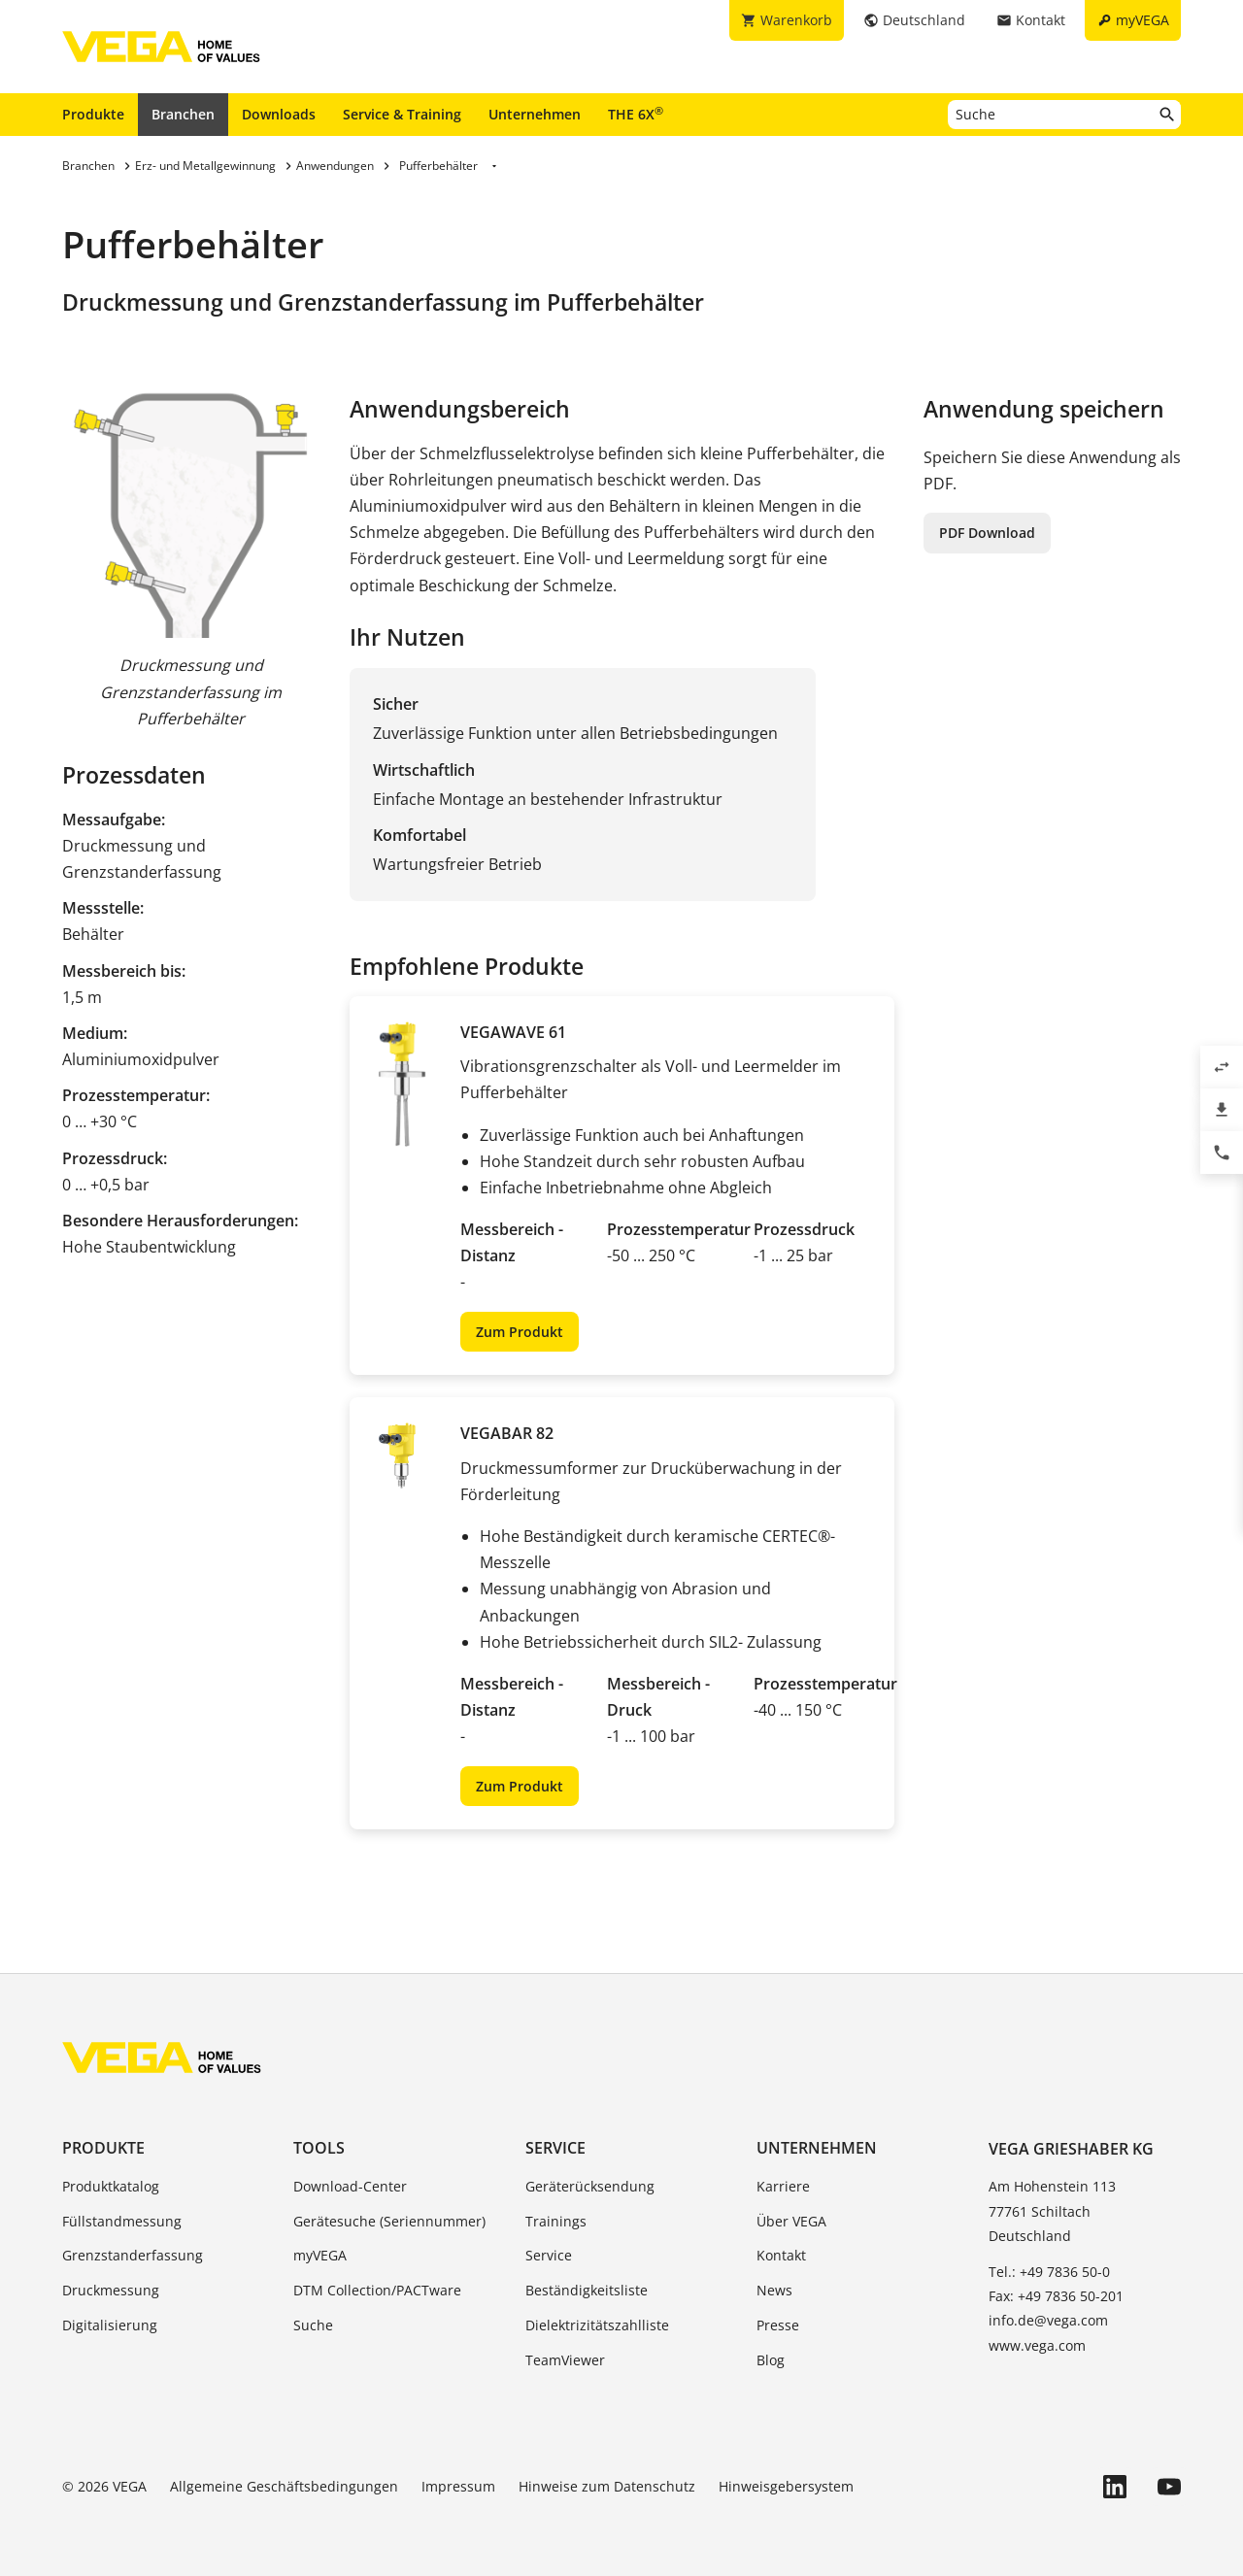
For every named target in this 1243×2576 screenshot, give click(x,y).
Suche (313, 2325)
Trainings (556, 2221)
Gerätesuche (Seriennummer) (389, 2221)
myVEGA (320, 2255)
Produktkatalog (110, 2186)
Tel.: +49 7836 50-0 (1049, 2271)
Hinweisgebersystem (786, 2486)
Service (555, 2147)
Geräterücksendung (590, 2186)
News (774, 2290)
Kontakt (781, 2255)
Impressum (458, 2486)
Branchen (183, 114)
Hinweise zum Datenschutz (607, 2486)
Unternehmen (534, 114)
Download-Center (350, 2186)
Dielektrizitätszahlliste (597, 2325)
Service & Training (402, 114)
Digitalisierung (109, 2325)
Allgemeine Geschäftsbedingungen (284, 2486)
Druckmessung (110, 2290)
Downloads (279, 114)
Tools (319, 2147)
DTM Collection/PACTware (377, 2290)
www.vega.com (1037, 2345)
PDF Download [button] (987, 532)
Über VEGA (791, 2221)
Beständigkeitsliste (586, 2290)
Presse (777, 2325)
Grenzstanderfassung (132, 2255)
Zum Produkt (519, 1331)
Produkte (93, 114)
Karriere (783, 2186)
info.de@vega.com (1048, 2320)
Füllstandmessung (122, 2221)
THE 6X (635, 113)
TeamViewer (565, 2360)
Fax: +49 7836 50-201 (1056, 2296)
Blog (770, 2360)
